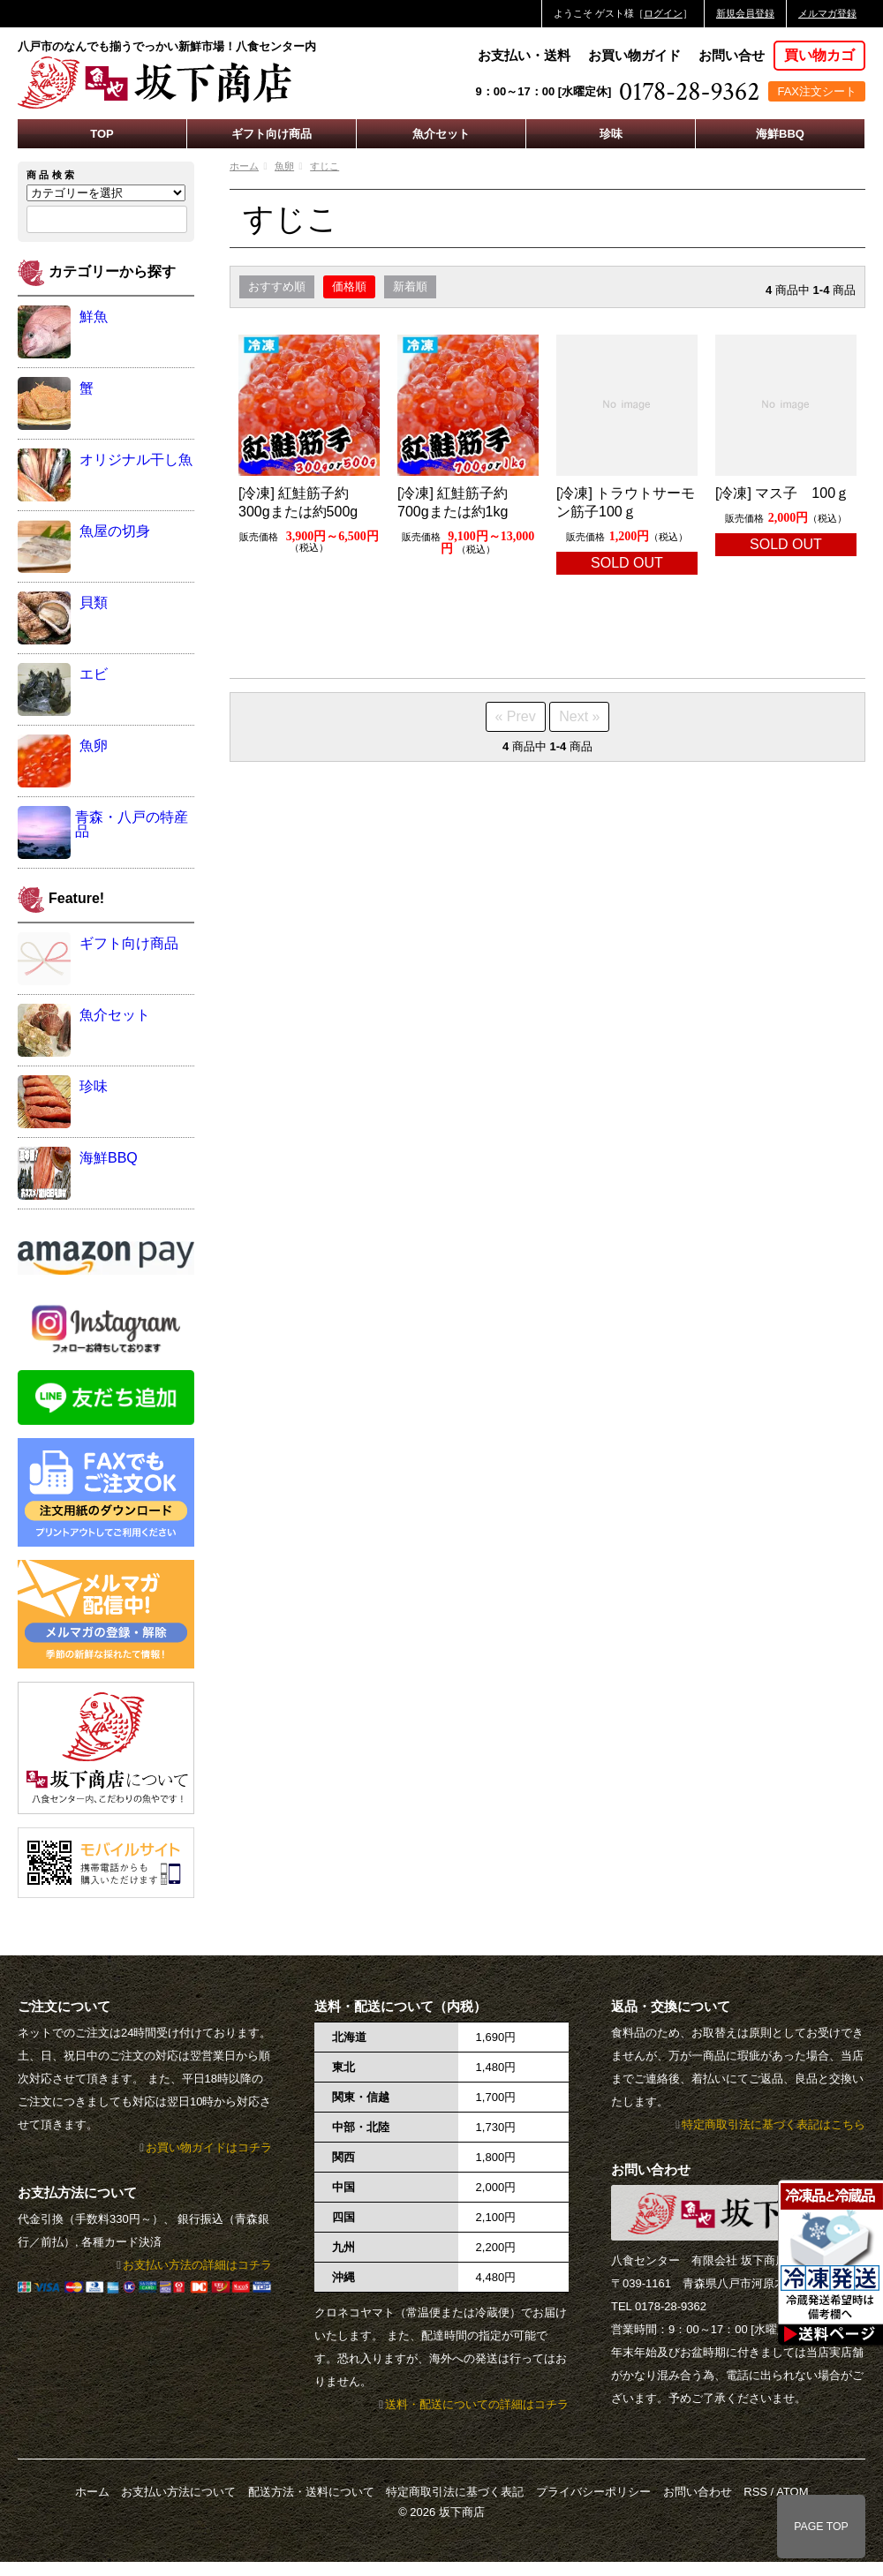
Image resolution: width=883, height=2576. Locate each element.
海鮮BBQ (780, 133)
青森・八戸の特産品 (131, 824)
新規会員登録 (745, 13)
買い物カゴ (819, 55)
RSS (755, 2491)
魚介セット (441, 133)
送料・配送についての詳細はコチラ (477, 2404)
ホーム (244, 166)
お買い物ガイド (634, 55)
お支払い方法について (178, 2491)
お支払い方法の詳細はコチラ (197, 2264)
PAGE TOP (821, 2526)
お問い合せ (731, 55)
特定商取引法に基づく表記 (455, 2491)
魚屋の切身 (114, 531)
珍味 (611, 133)
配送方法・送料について (311, 2491)
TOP (102, 133)
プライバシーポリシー (593, 2491)
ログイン (663, 13)
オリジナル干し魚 (135, 459)
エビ (93, 674)
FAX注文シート (817, 91)
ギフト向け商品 (271, 133)
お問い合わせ (697, 2491)
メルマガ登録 (827, 13)
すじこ (324, 166)
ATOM (792, 2491)
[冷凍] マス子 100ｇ (782, 493)
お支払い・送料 (524, 55)
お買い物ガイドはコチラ (209, 2147)
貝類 (93, 602)
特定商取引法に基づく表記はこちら (773, 2124)
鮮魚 (93, 316)
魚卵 (284, 166)
